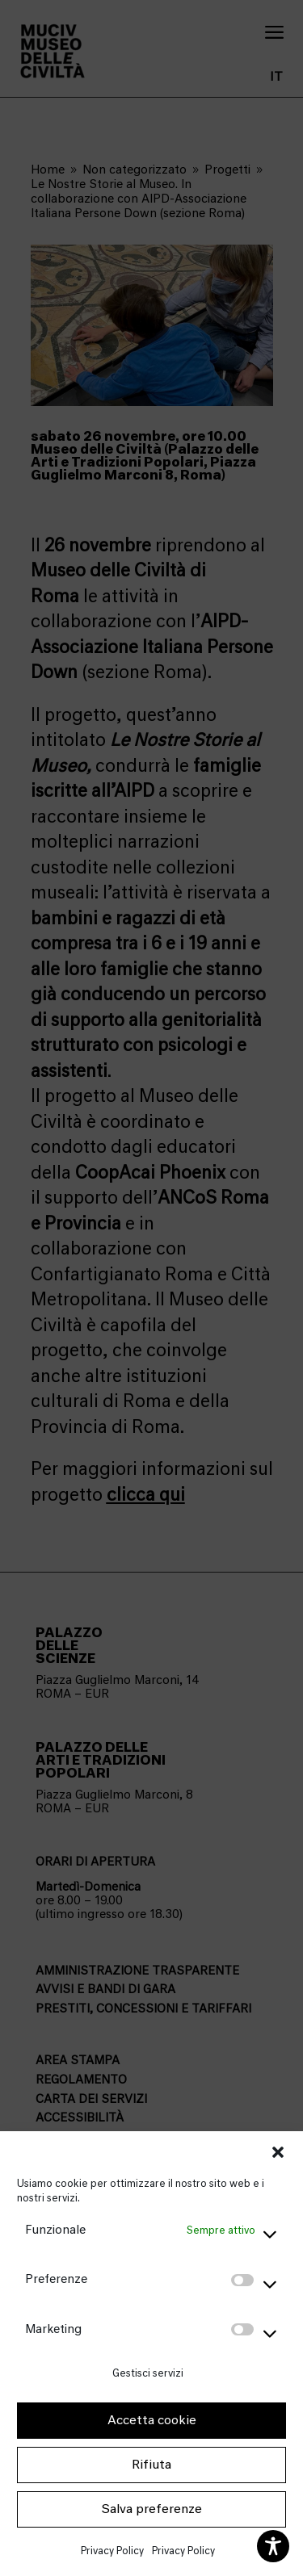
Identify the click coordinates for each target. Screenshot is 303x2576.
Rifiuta (151, 2464)
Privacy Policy (112, 2551)
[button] (278, 2152)
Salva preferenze (151, 2509)
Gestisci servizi (147, 2373)
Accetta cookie (151, 2420)
